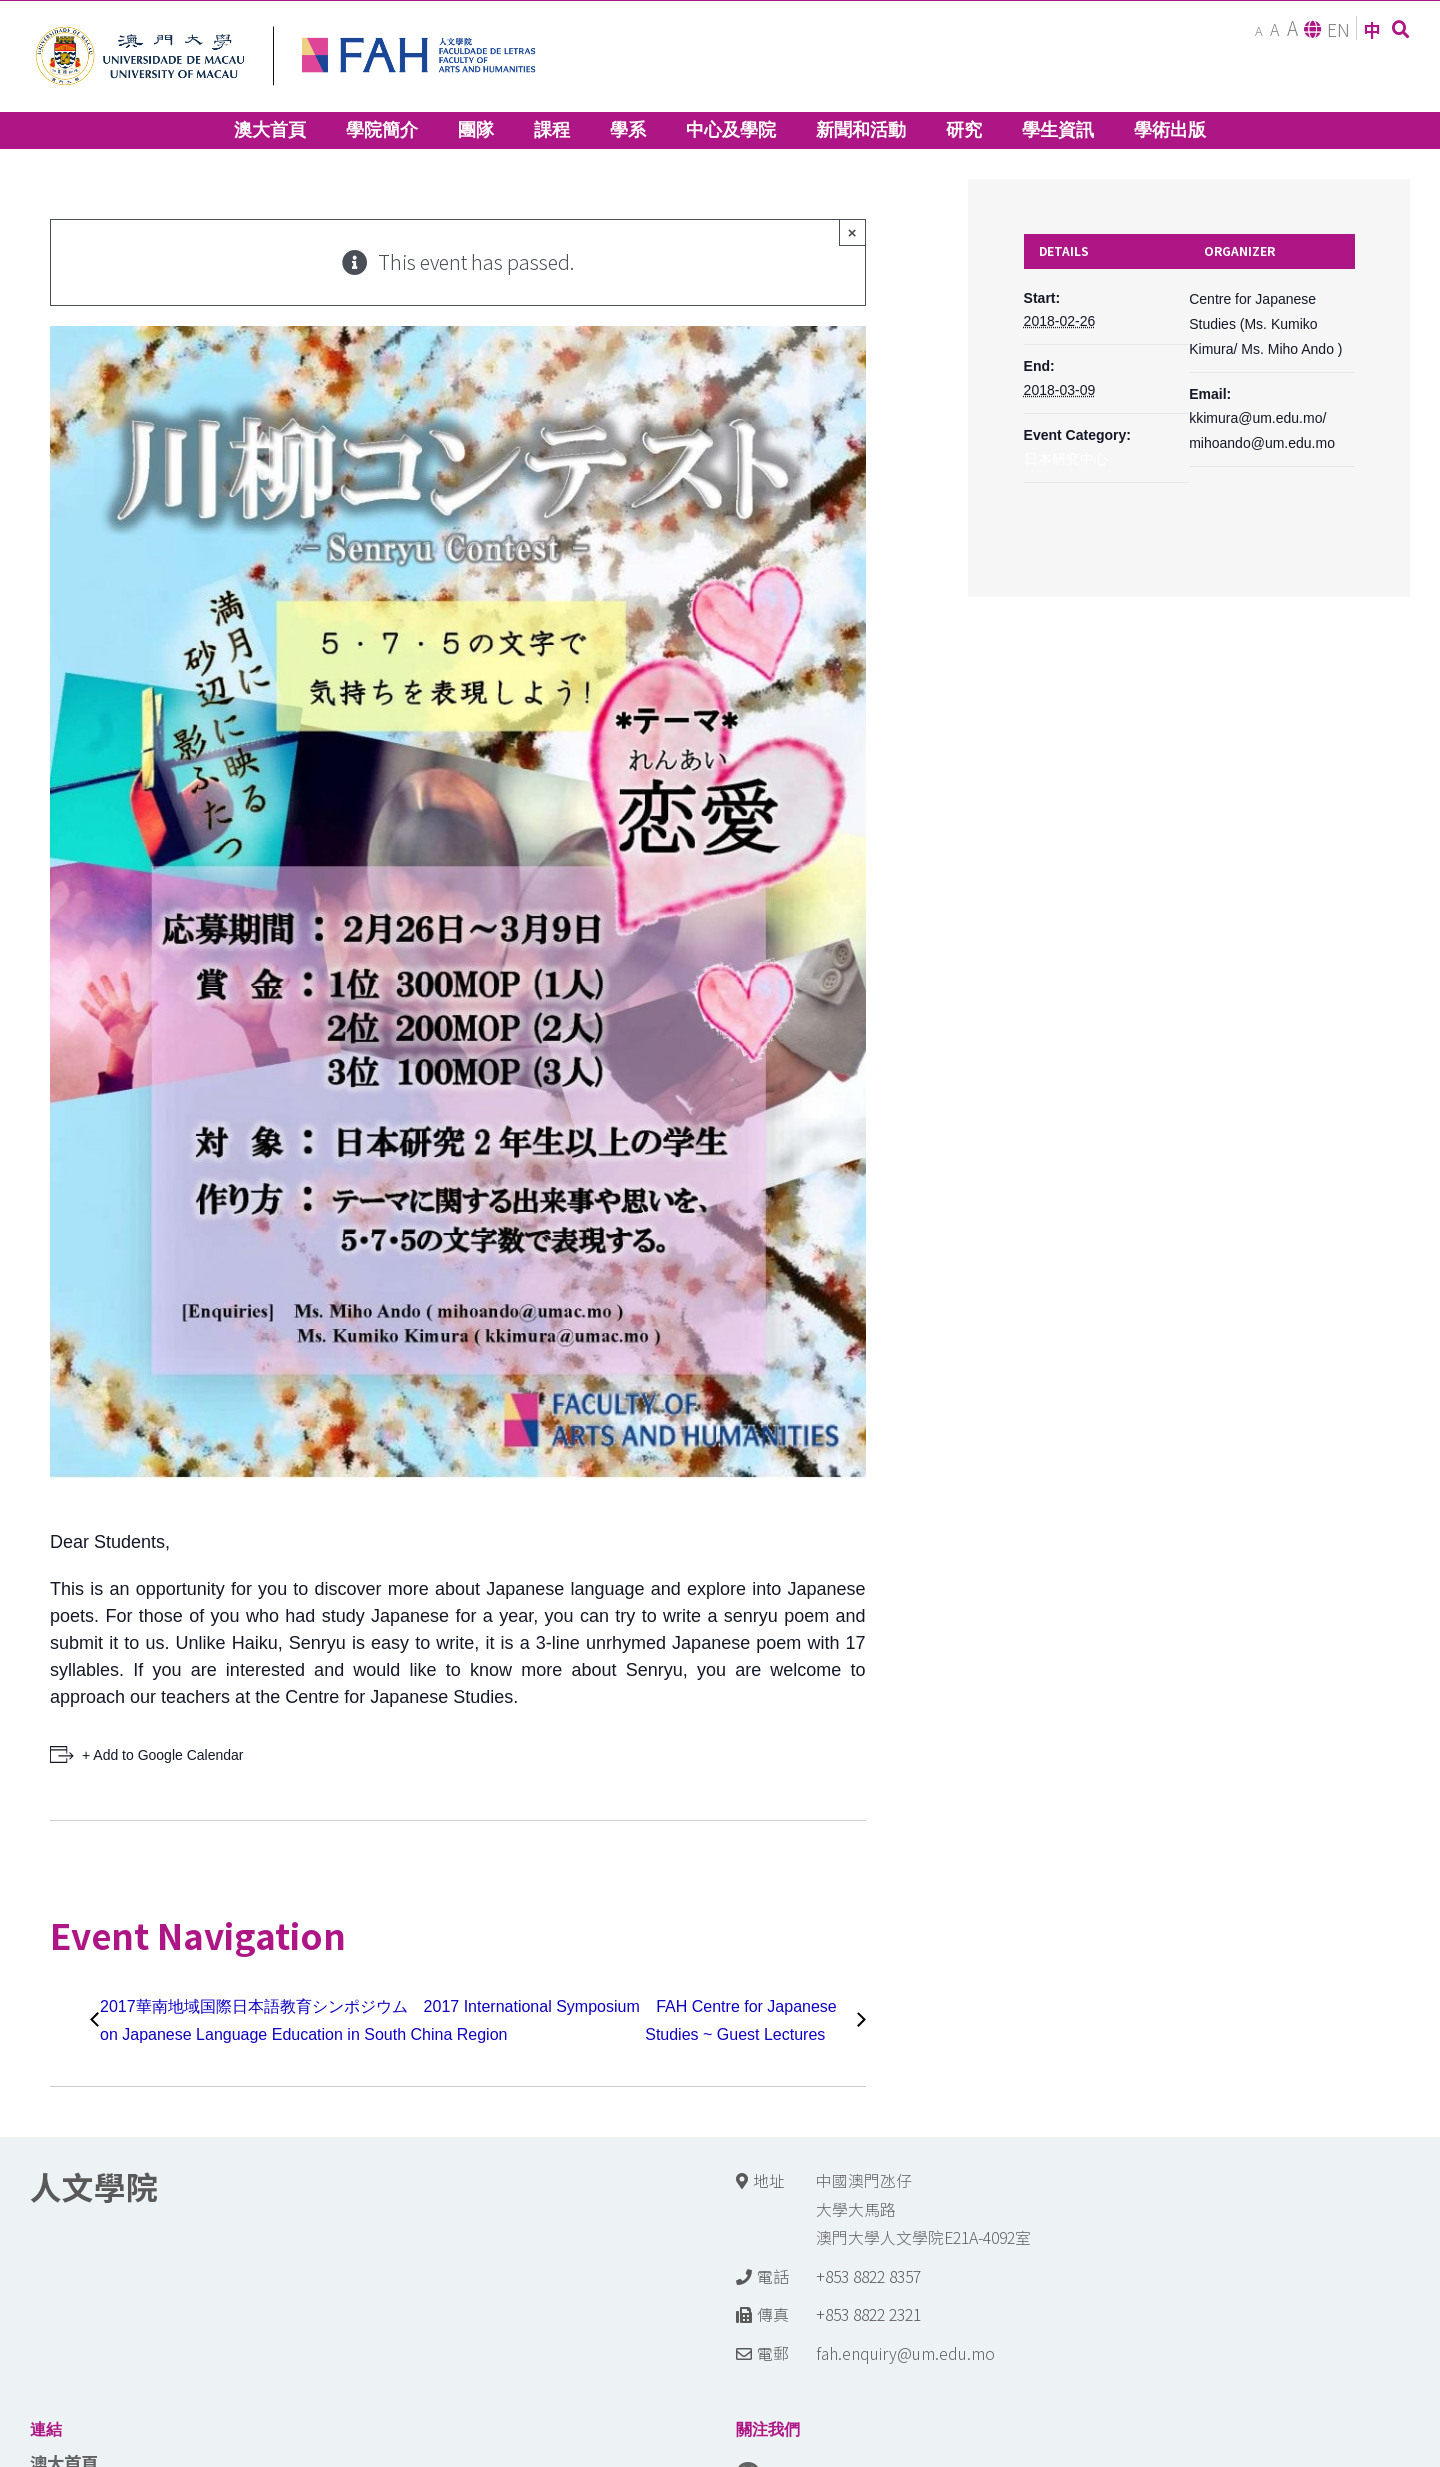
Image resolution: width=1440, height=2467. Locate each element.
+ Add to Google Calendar (163, 1755)
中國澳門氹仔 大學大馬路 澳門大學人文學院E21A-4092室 (923, 2209)
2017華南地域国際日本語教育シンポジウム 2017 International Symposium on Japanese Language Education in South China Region (370, 2021)
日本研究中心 (1066, 459)
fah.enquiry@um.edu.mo (905, 2353)
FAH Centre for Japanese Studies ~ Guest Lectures (741, 2021)
